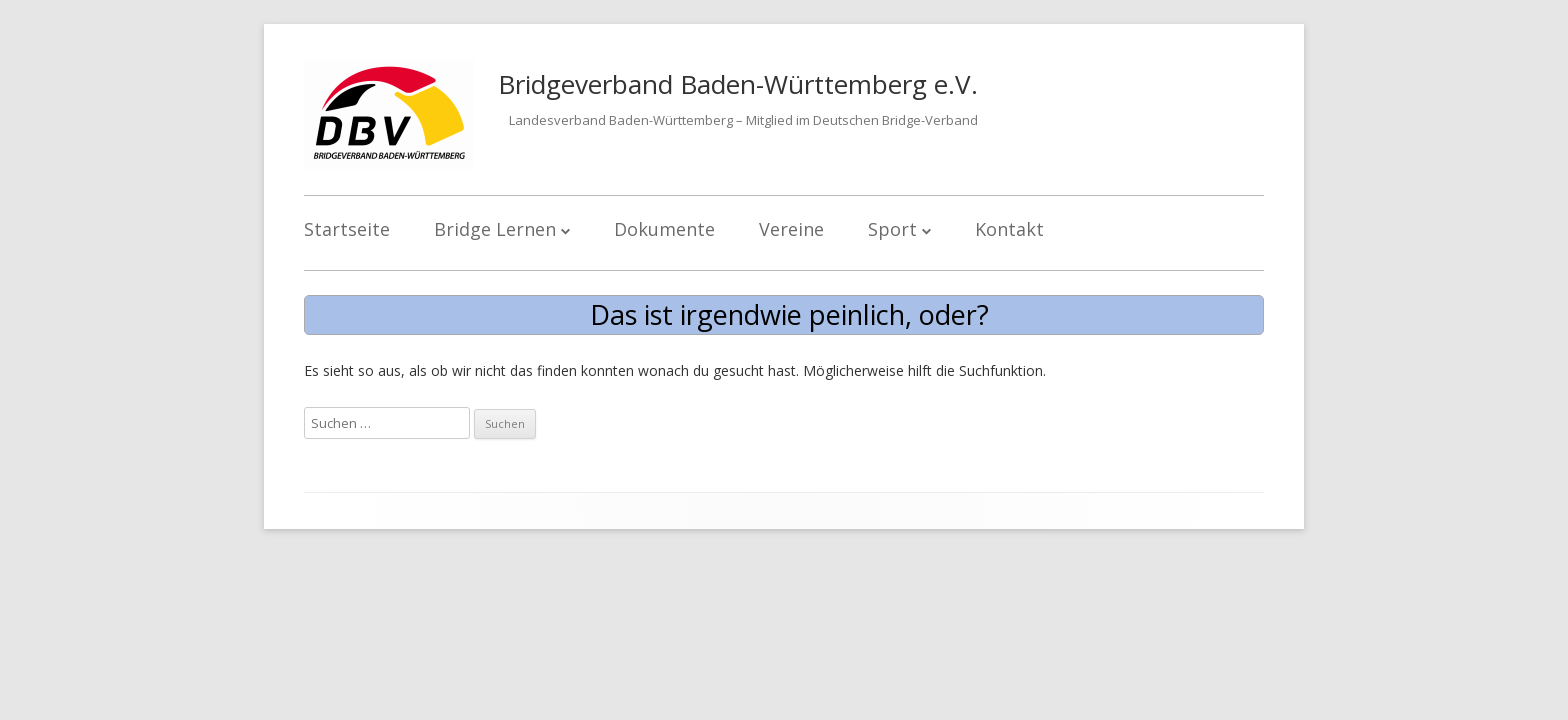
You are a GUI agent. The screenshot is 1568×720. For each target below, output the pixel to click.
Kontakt (1009, 229)
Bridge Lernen (495, 229)
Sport (892, 229)
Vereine (791, 229)
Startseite (347, 229)
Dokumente (664, 229)
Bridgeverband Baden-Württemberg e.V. (738, 84)
